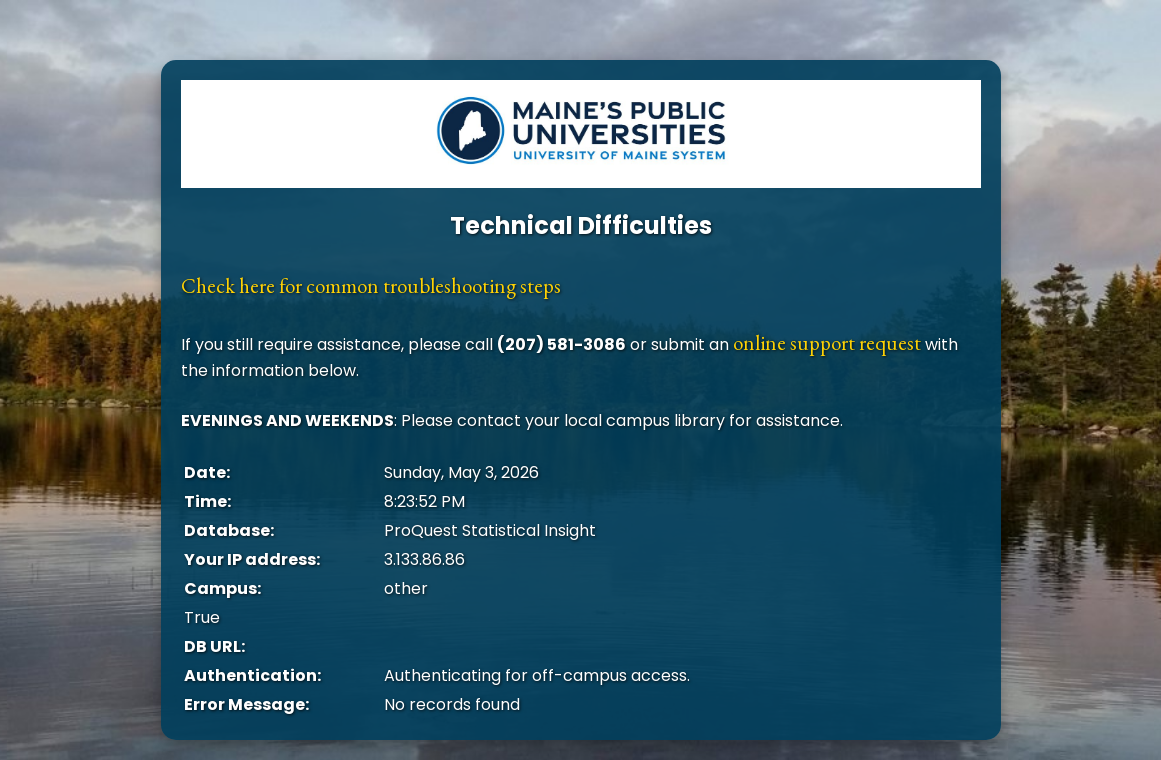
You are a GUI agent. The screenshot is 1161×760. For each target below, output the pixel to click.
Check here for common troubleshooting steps (371, 285)
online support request (827, 342)
